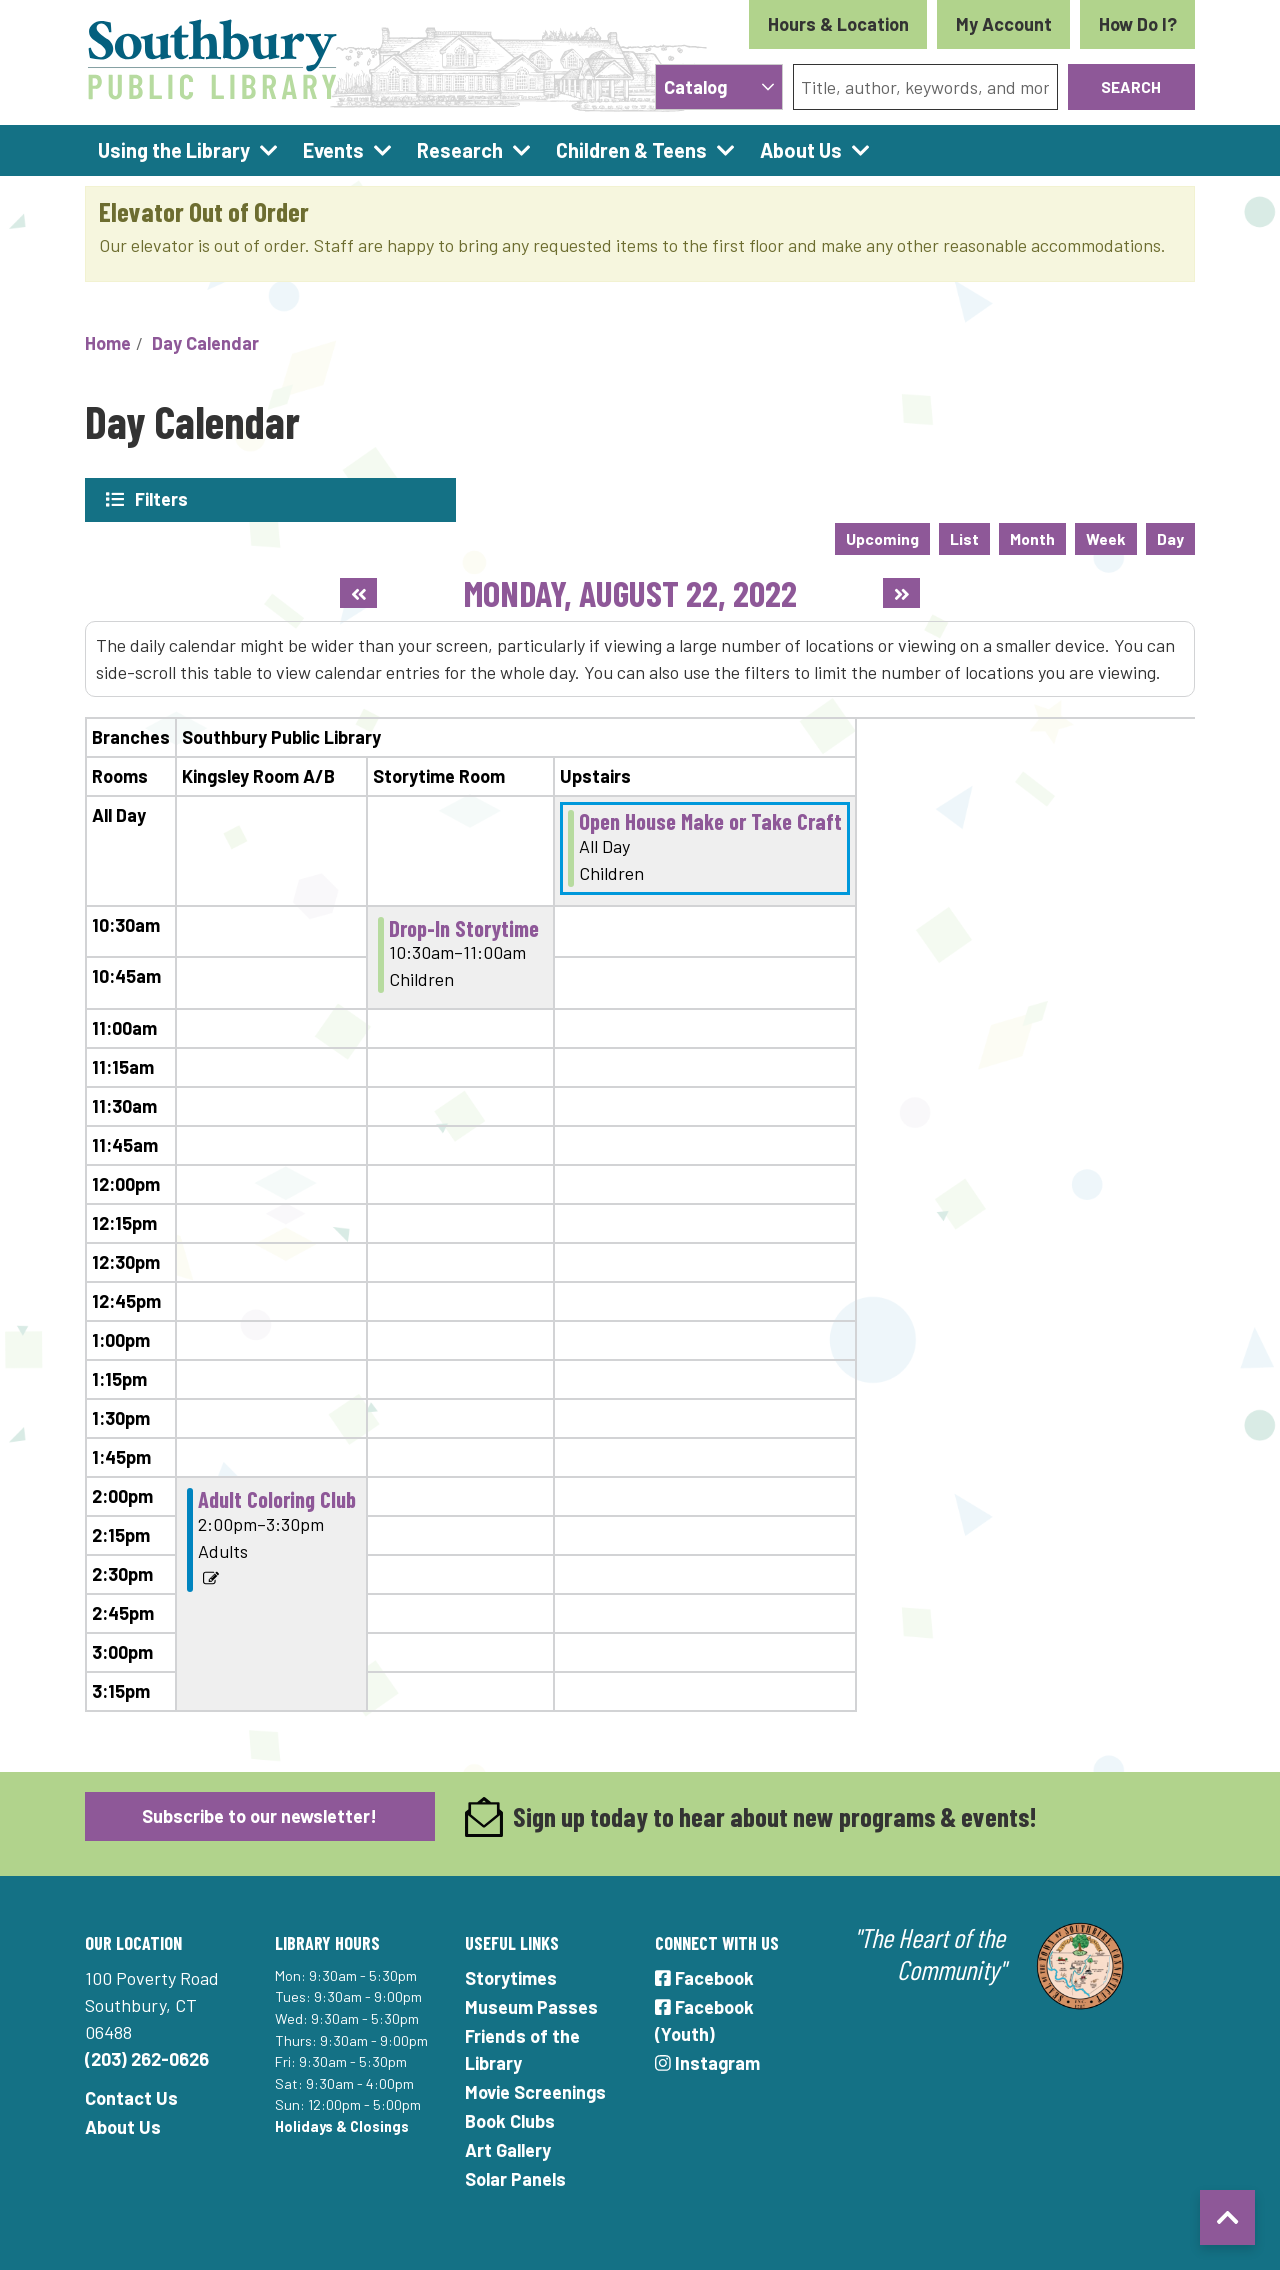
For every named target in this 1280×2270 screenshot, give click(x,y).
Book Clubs (510, 2120)
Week (1106, 537)
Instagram (707, 2062)
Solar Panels (515, 2178)
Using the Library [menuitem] (174, 150)
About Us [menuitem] (801, 150)
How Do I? (1138, 24)
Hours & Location (838, 24)
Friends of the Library (522, 2048)
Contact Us (131, 2097)
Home (108, 343)
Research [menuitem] (460, 150)
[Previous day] (358, 592)
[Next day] (901, 592)
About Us (123, 2126)
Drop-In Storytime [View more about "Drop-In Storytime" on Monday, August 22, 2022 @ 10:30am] (464, 926)
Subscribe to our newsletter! (259, 1815)
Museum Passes (531, 2006)
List (964, 537)
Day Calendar (205, 343)
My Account (1004, 24)
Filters (162, 499)
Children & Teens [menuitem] (631, 150)
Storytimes (511, 1977)
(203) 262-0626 (147, 2058)
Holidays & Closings (342, 2125)
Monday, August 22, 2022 (630, 591)
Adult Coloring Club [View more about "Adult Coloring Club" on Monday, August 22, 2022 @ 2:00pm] (277, 1498)
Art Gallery (508, 2149)
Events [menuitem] (333, 150)
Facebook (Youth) (704, 2019)
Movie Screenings (535, 2091)
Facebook (704, 1977)
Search (1131, 86)
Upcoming (882, 537)
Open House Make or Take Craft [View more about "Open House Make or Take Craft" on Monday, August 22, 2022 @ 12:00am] (710, 820)
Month (1032, 537)
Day (1170, 537)
